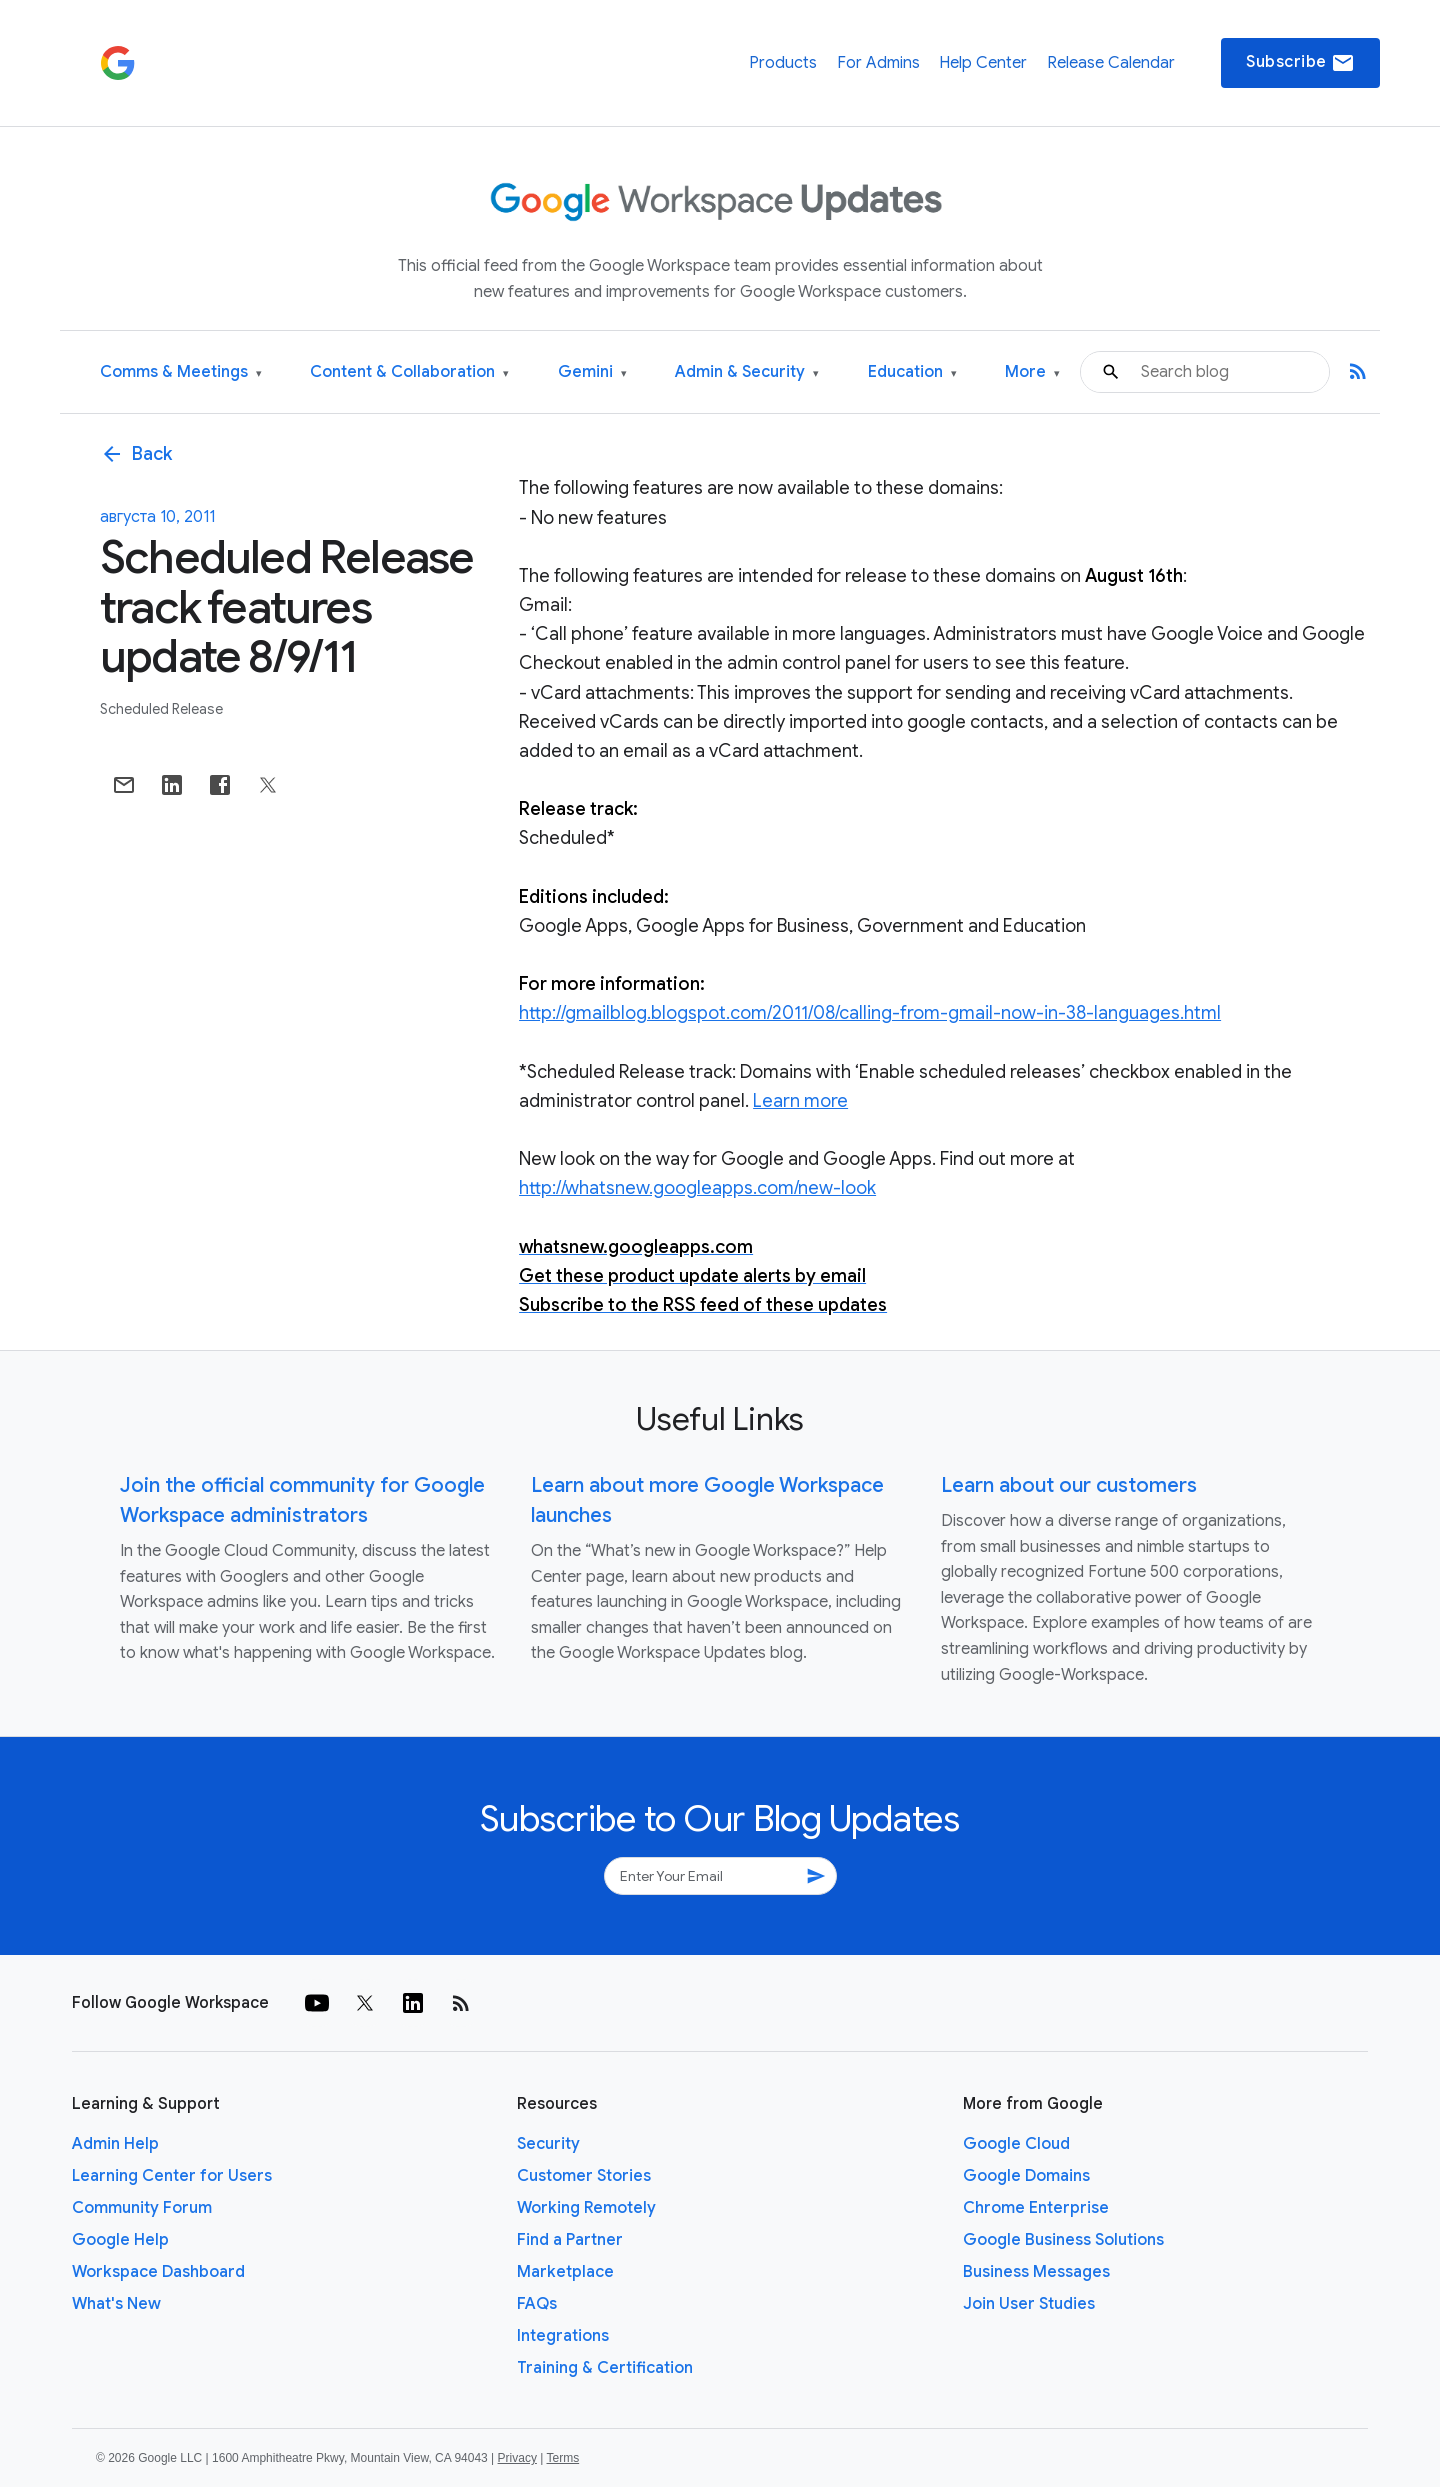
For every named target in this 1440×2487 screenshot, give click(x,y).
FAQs (537, 2304)
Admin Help (115, 2144)
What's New (116, 2304)
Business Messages (1036, 2272)
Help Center (983, 63)
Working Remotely (586, 2208)
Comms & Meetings (181, 372)
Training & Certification (605, 2368)
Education (912, 372)
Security (548, 2144)
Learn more (800, 1101)
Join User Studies (1029, 2304)
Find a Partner (570, 2240)
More (1032, 372)
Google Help (120, 2240)
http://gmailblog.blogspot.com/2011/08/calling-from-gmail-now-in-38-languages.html (870, 1013)
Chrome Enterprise (1036, 2208)
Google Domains (1026, 2176)
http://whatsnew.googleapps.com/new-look (697, 1188)
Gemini (592, 372)
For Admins (878, 63)
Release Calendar (1111, 63)
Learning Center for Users (172, 2176)
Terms (562, 2458)
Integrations (563, 2336)
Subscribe (1300, 63)
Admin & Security (747, 372)
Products (783, 63)
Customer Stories (584, 2176)
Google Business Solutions (1063, 2240)
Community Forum (142, 2208)
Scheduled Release (161, 709)
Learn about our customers (1069, 1485)
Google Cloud (1016, 2144)
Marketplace (565, 2272)
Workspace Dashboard (158, 2272)
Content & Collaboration (409, 372)
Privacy (517, 2458)
